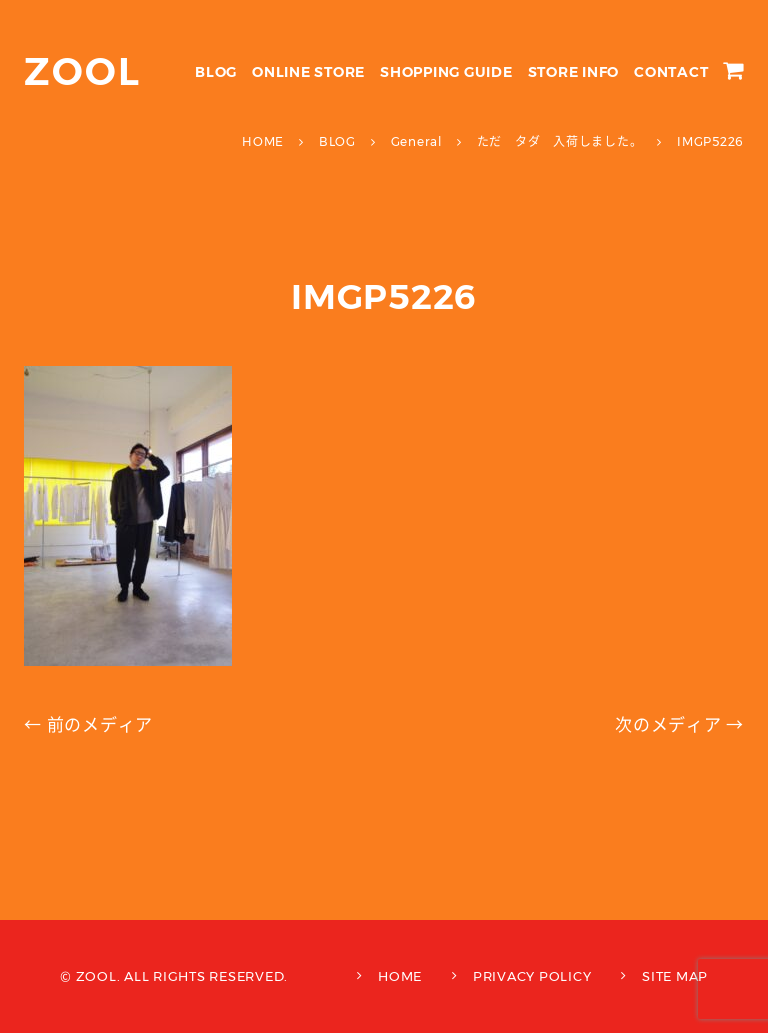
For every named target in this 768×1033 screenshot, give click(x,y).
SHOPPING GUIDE (446, 72)
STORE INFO (574, 72)
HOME (400, 976)
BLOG (216, 72)
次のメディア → (679, 725)
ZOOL (82, 71)
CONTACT (671, 72)
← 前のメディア (88, 725)
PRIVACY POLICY (532, 976)
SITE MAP (675, 976)
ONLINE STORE (308, 72)
